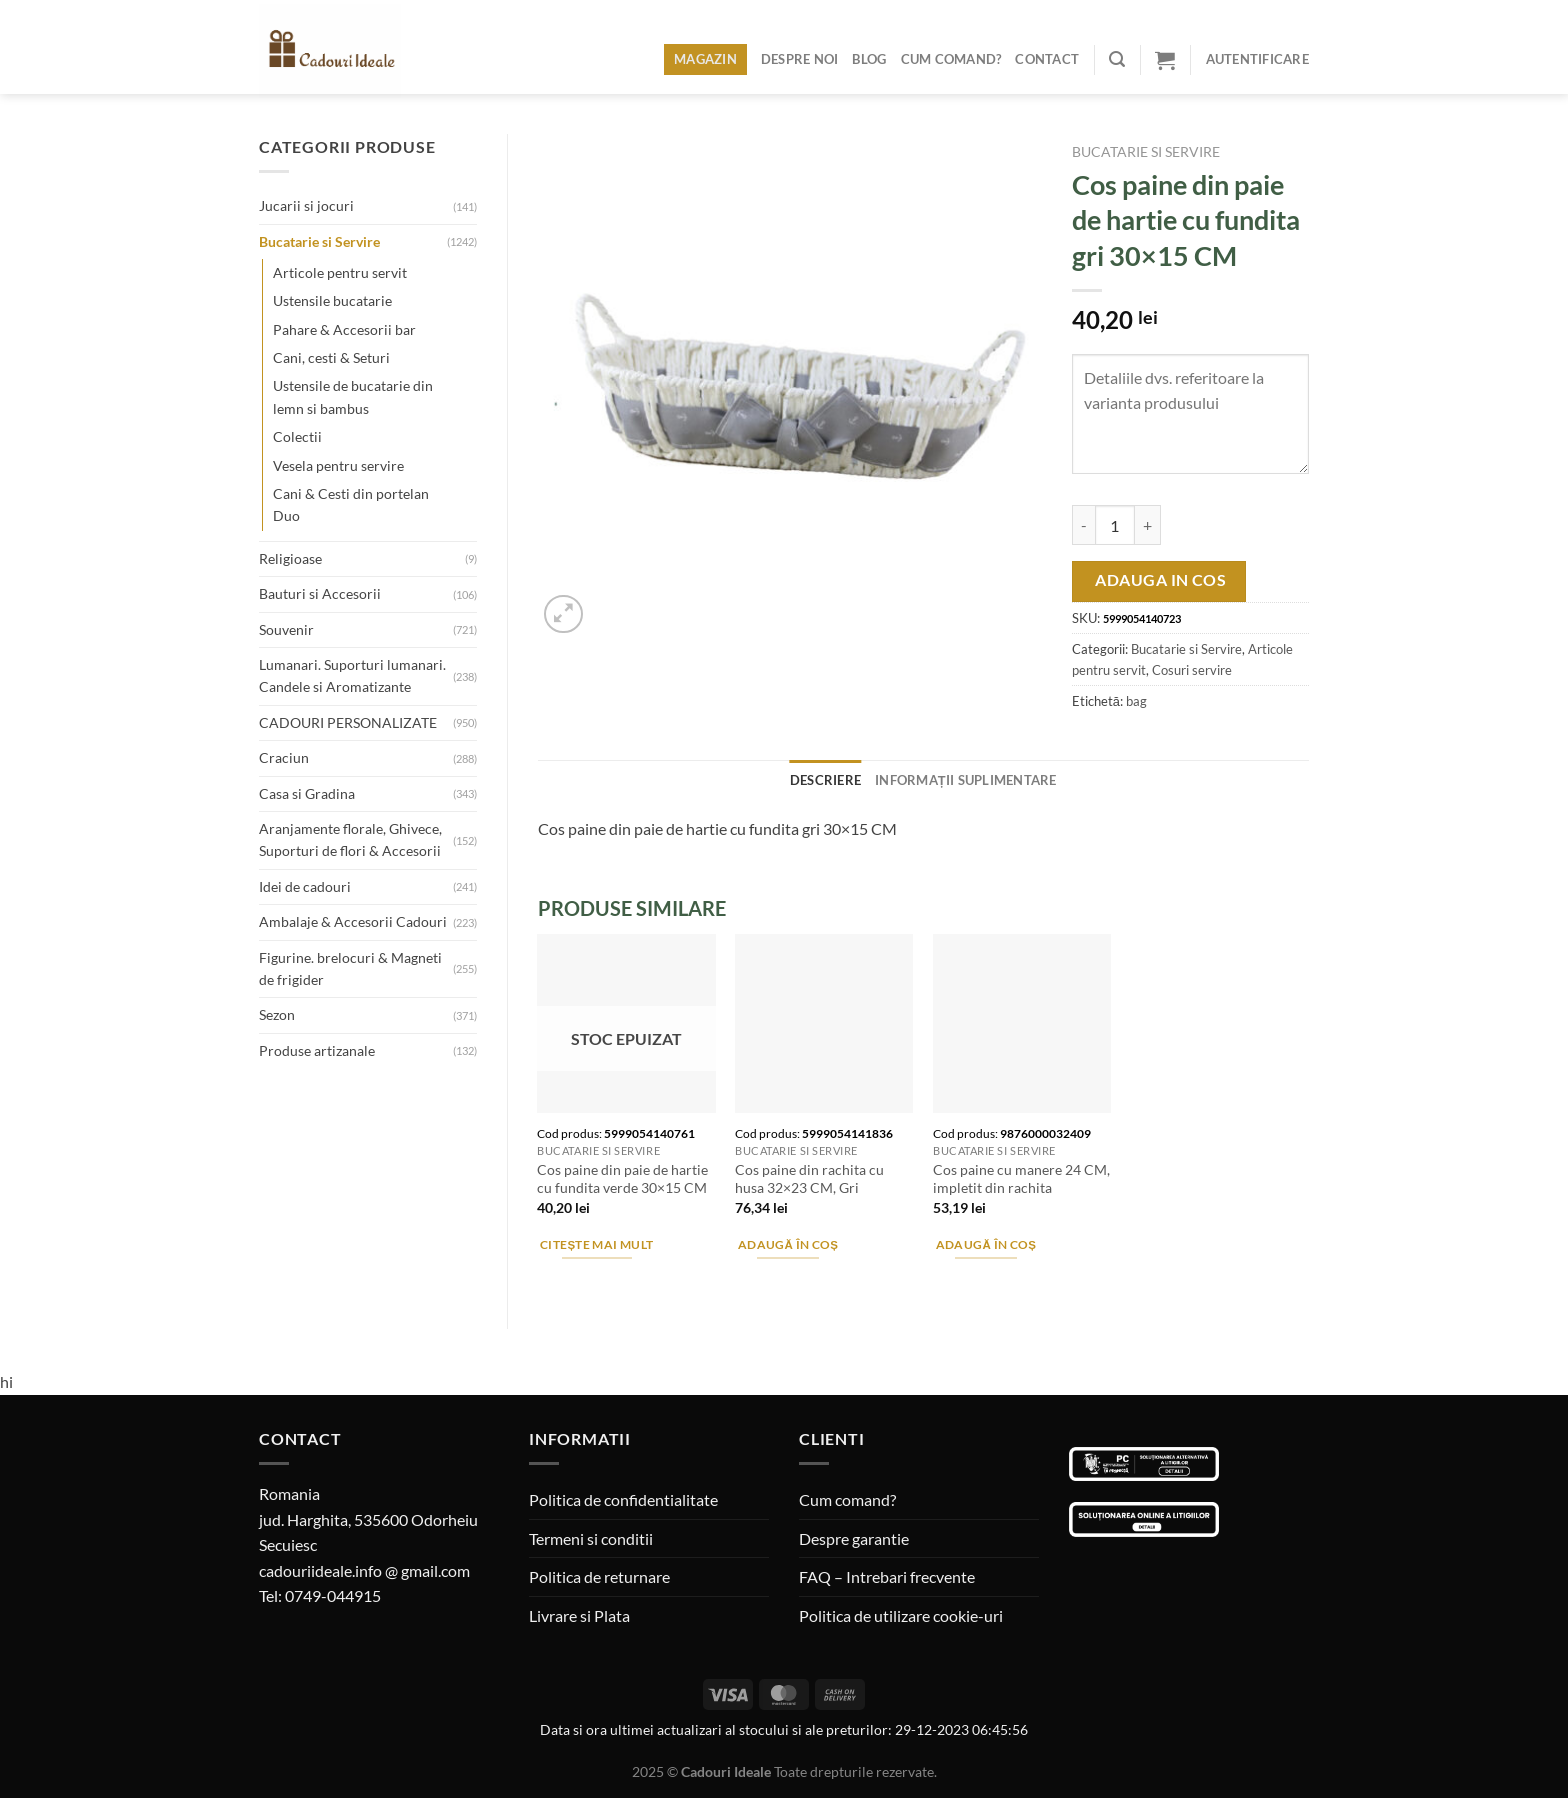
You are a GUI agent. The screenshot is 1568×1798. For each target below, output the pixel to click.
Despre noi (800, 59)
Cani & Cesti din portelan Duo (351, 504)
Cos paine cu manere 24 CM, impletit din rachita (1021, 1179)
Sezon (277, 1014)
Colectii (297, 436)
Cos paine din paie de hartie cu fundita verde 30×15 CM (622, 1179)
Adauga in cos (1160, 580)
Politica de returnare (599, 1576)
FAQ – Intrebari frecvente (887, 1576)
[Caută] (1117, 59)
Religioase (290, 558)
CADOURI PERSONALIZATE (348, 722)
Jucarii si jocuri (306, 205)
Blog (869, 59)
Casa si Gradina (307, 793)
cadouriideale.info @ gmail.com (364, 1570)
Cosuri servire (1192, 670)
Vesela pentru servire (338, 465)
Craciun (284, 757)
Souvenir (286, 629)
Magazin (705, 59)
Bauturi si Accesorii (320, 593)
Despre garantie (854, 1538)
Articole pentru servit (340, 272)
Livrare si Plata (579, 1615)
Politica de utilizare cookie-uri (901, 1615)
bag (1136, 701)
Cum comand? (951, 59)
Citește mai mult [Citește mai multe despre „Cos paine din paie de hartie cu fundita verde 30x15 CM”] (596, 1244)
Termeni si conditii (591, 1538)
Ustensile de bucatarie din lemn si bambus (353, 396)
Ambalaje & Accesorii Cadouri (353, 921)
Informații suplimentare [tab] (966, 780)
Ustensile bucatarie (332, 300)
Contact (1047, 59)
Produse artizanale (317, 1050)
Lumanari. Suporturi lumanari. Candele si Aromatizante (352, 675)
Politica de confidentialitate (623, 1499)
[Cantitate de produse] (1115, 525)
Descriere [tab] (825, 780)
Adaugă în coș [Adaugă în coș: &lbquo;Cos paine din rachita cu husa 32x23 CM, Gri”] (788, 1244)
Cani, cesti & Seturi (331, 357)
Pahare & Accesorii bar (344, 329)
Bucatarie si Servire (319, 241)
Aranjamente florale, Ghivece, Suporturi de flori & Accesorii (350, 839)
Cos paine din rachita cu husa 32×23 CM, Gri (809, 1179)
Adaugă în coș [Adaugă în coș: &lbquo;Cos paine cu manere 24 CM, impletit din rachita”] (986, 1244)
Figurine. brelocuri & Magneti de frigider (350, 968)
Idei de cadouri (305, 886)
